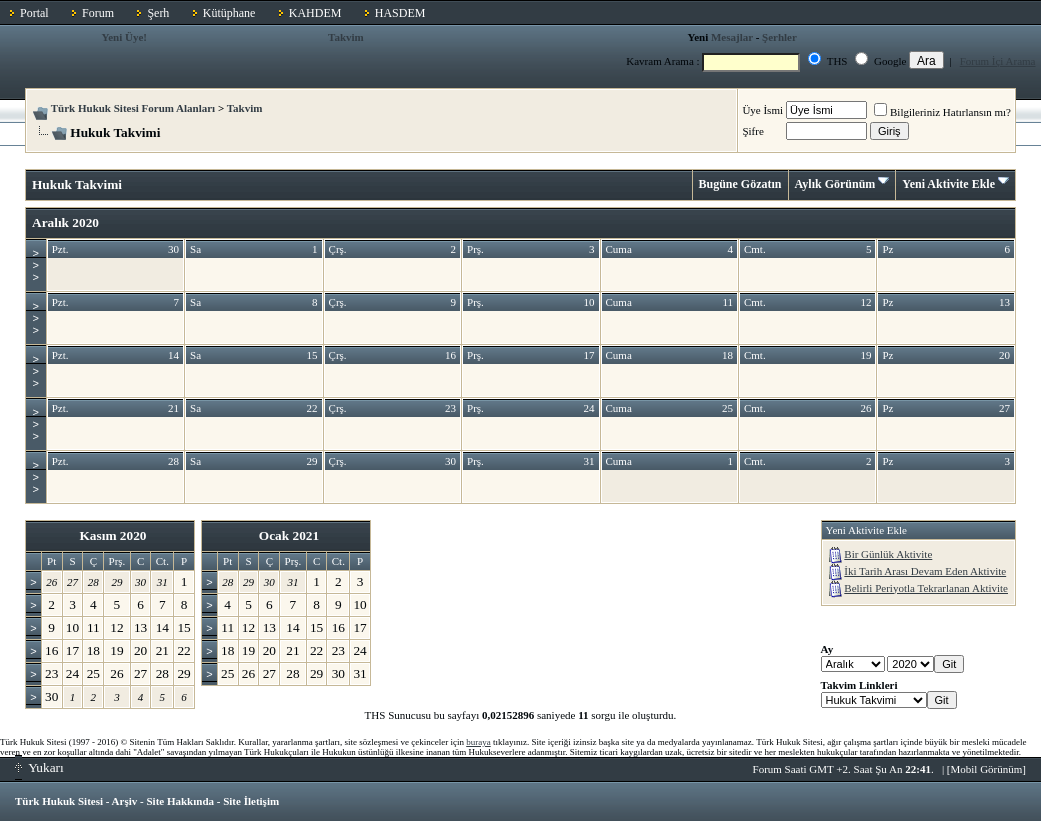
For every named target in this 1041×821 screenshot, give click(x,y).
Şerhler (779, 37)
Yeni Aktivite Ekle (948, 184)
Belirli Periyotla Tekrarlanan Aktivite (926, 588)
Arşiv (125, 801)
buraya (478, 742)
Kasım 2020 (112, 535)
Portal (34, 13)
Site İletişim (251, 801)
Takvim (346, 37)
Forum (98, 13)
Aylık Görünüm (835, 184)
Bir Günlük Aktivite (888, 554)
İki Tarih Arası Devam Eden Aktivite (925, 571)
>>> (36, 265)
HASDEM (400, 13)
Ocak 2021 (289, 535)
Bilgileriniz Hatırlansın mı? (942, 112)
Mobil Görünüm (987, 769)
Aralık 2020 (65, 222)
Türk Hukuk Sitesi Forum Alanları (133, 108)
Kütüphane (229, 13)
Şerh (158, 13)
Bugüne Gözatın (740, 184)
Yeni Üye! (125, 37)
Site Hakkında (180, 801)
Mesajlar (732, 37)
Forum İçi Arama (998, 61)
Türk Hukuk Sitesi (59, 801)
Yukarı (39, 767)
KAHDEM (315, 13)
